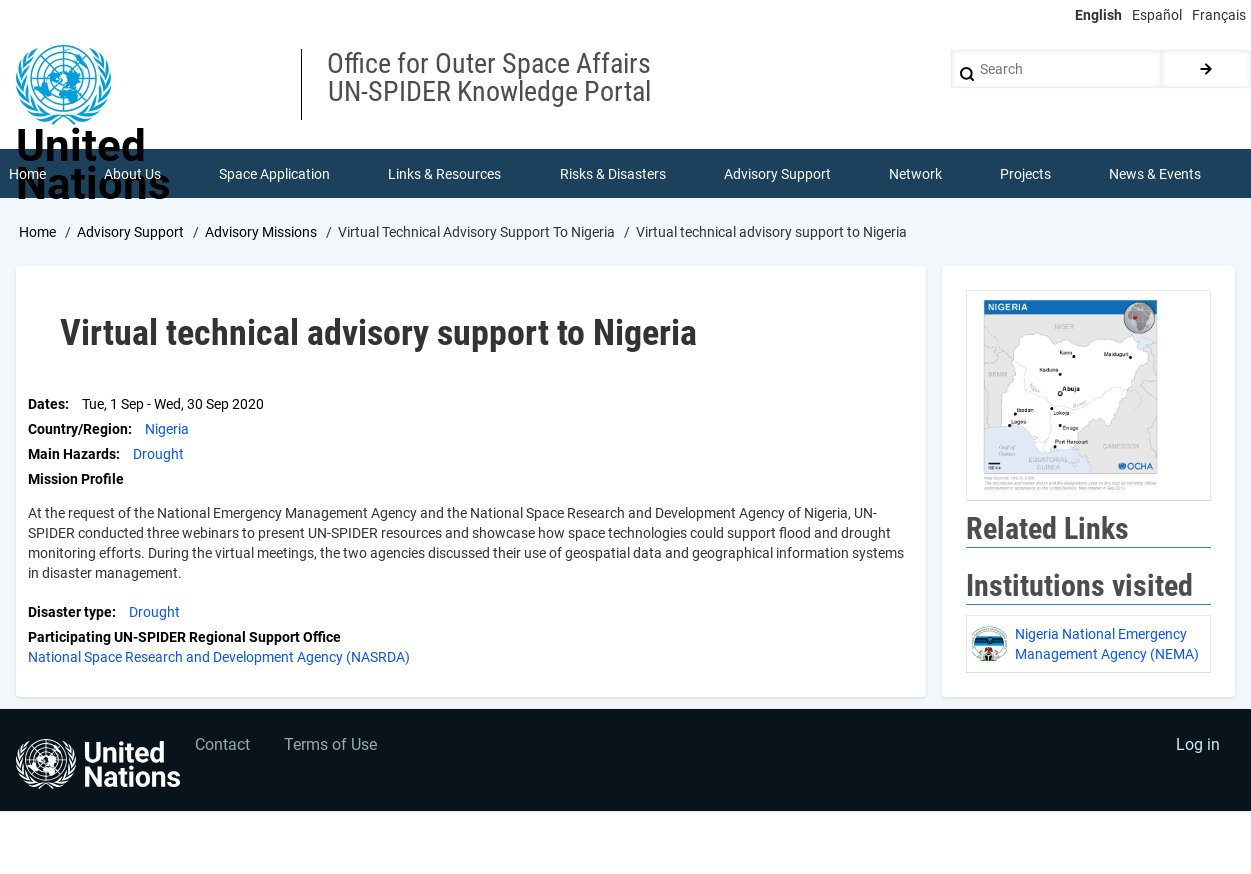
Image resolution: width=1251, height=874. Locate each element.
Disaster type (70, 613)
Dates (46, 405)
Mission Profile (76, 480)
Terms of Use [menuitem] (332, 747)
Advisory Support (130, 233)
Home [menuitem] (27, 174)
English (1098, 15)
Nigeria (167, 430)
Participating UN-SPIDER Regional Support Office (184, 638)
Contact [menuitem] (223, 747)
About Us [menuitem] (132, 174)
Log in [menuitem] (1197, 747)
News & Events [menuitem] (1156, 174)
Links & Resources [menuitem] (445, 174)
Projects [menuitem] (1026, 174)
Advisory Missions (261, 233)
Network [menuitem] (915, 174)
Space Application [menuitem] (274, 174)
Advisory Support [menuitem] (777, 174)
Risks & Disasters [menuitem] (613, 174)
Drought (158, 455)
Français (1219, 15)
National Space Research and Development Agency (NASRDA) (219, 658)
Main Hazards (72, 455)
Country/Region (78, 430)
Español (1157, 15)
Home (37, 233)
